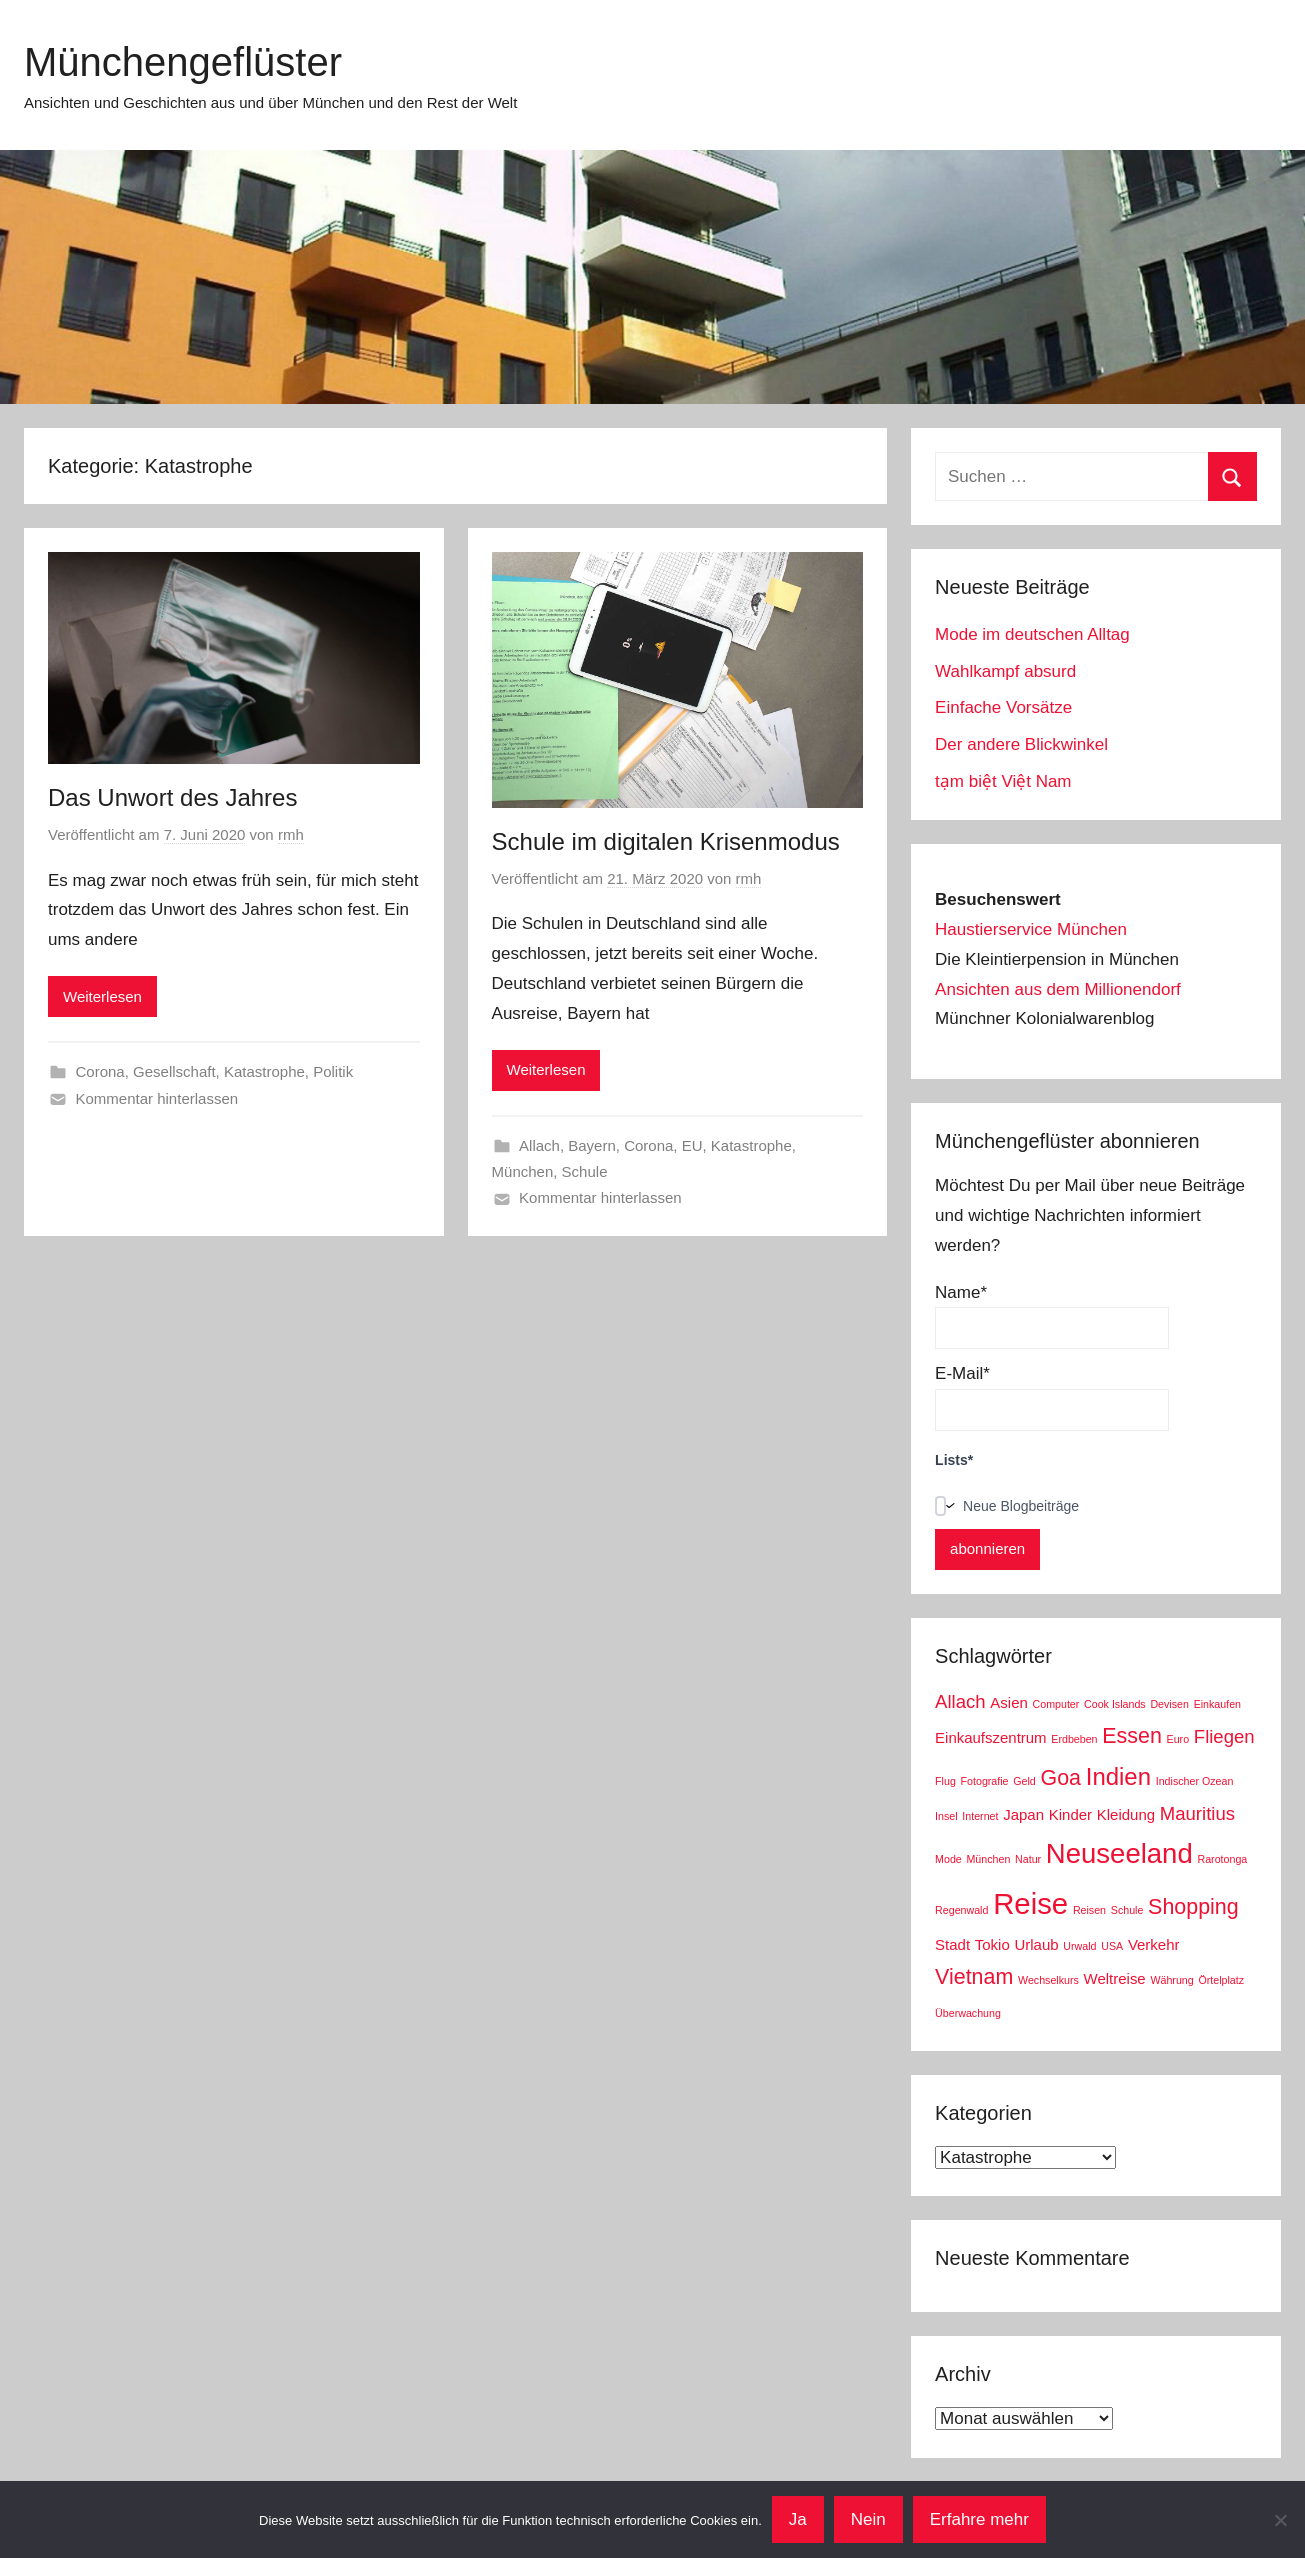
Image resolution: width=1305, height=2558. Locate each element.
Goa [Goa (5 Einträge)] (1061, 1778)
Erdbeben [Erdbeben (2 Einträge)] (1074, 1739)
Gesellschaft (174, 1071)
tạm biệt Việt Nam (1003, 781)
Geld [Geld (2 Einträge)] (1024, 1781)
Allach (539, 1145)
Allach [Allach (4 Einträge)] (960, 1701)
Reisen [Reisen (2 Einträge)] (1089, 1910)
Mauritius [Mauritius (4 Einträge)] (1197, 1813)
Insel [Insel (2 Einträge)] (946, 1816)
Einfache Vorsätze (1003, 707)
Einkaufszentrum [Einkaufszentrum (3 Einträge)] (990, 1737)
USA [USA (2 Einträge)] (1112, 1946)
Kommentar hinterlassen (157, 1098)
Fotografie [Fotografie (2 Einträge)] (985, 1781)
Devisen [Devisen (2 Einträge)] (1169, 1704)
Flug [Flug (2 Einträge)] (945, 1781)
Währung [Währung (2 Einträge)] (1171, 1980)
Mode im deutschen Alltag (1032, 634)
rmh (291, 834)
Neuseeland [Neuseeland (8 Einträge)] (1119, 1853)
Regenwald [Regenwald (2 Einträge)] (961, 1910)
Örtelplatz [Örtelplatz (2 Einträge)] (1221, 1980)
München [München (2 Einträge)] (988, 1859)
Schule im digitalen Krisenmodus (666, 841)
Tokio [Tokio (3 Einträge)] (992, 1944)
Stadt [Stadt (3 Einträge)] (952, 1944)
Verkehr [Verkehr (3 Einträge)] (1154, 1944)
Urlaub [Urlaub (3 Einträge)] (1036, 1944)
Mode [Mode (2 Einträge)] (948, 1859)
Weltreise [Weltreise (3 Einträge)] (1115, 1978)
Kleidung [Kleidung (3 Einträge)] (1126, 1814)
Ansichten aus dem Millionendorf (1058, 989)
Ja (798, 2519)
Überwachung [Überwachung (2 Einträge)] (968, 2013)
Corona (100, 1071)
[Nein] (1280, 2520)
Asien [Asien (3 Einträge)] (1008, 1702)
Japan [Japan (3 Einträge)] (1023, 1814)
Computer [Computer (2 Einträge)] (1056, 1704)
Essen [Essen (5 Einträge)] (1132, 1736)
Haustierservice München (1031, 929)
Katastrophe (264, 1071)
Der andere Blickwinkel (1021, 744)
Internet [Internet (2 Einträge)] (980, 1816)
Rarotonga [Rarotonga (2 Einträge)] (1222, 1859)
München (523, 1171)
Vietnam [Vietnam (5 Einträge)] (974, 1977)
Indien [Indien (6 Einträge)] (1118, 1776)
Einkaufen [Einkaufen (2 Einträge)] (1217, 1704)
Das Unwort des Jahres (172, 797)
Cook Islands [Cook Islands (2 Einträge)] (1115, 1704)
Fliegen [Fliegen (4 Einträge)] (1224, 1736)
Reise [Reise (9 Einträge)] (1030, 1903)
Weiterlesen (102, 996)
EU (692, 1145)
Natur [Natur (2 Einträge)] (1028, 1859)
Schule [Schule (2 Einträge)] (1127, 1910)
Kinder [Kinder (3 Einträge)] (1070, 1814)
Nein (868, 2519)
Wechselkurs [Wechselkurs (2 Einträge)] (1048, 1980)
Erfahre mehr (979, 2519)
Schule (585, 1171)
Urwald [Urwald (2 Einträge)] (1079, 1946)
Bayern (592, 1145)
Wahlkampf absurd (1005, 671)
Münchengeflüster (183, 62)
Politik (333, 1071)
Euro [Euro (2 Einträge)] (1178, 1739)
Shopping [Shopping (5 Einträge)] (1193, 1907)
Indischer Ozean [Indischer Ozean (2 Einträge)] (1195, 1781)
